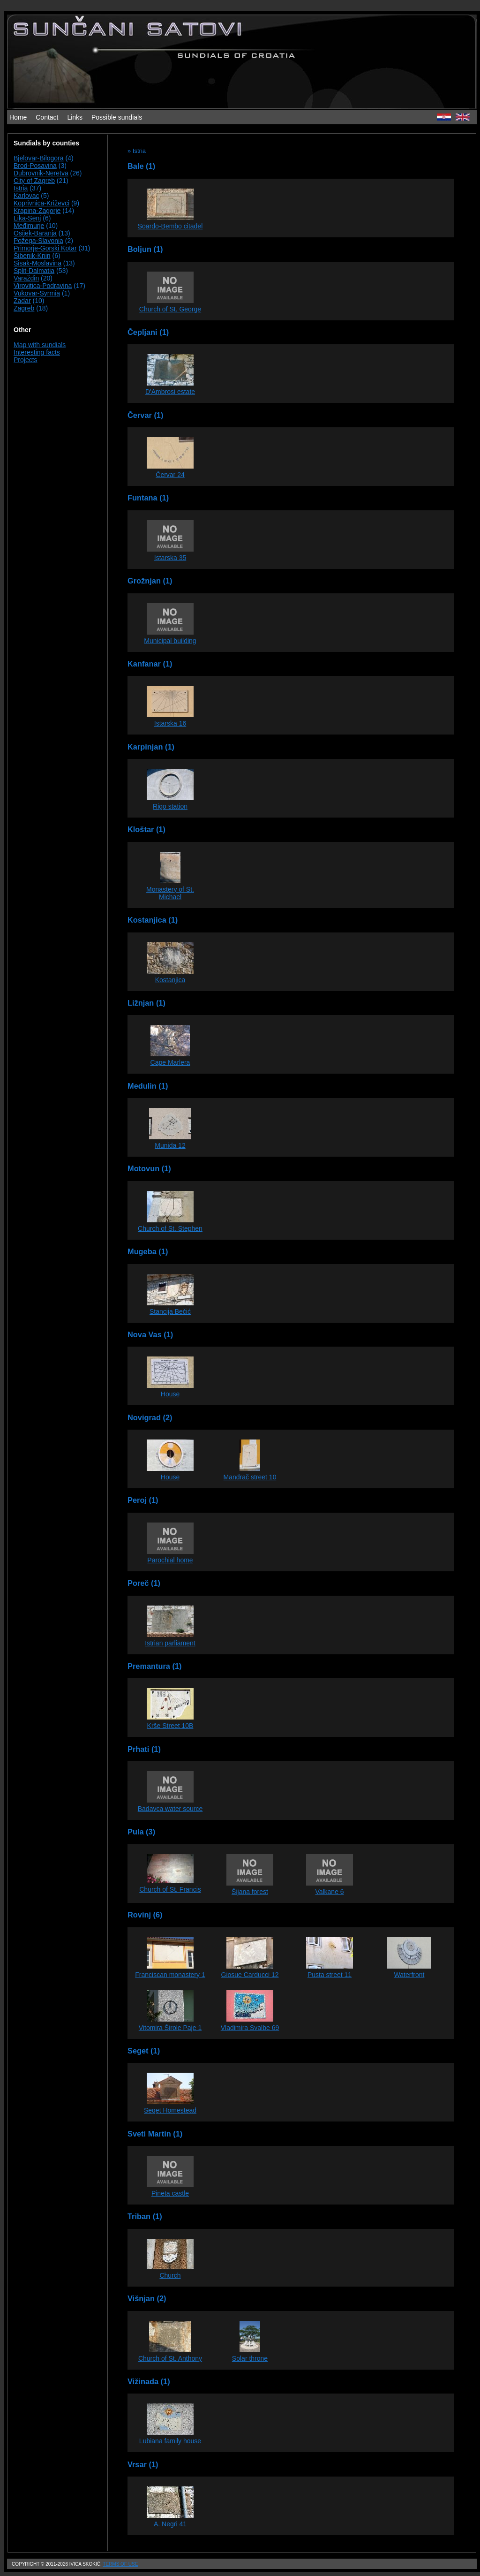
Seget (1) (144, 2050)
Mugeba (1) (148, 1251)
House (170, 1394)
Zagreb (24, 308)
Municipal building (170, 640)
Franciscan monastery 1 (170, 1974)
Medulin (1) (148, 1086)
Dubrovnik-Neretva (41, 173)
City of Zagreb (34, 180)
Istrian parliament (170, 1643)
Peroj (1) (143, 1500)
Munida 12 (170, 1145)
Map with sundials (40, 345)
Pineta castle (170, 2193)
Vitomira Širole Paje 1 (170, 2027)
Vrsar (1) (143, 2464)
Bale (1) (141, 166)
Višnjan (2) (147, 2298)
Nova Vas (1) (150, 1334)
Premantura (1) (154, 1666)
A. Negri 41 (170, 2524)
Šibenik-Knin (32, 255)
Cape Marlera (170, 1062)
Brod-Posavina (35, 165)
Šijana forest (250, 1891)
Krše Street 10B (170, 1725)
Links (74, 117)
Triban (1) (145, 2216)
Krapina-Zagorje (37, 210)
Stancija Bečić (170, 1311)
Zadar (22, 300)
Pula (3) (141, 1831)
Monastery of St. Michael (170, 893)
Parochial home (170, 1560)
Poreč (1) (144, 1583)
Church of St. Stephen (170, 1228)
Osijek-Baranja (35, 233)
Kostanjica (170, 980)
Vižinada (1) (149, 2381)
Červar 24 (170, 474)
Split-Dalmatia (34, 270)
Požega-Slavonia (38, 240)
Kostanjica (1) (153, 920)
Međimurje (29, 225)
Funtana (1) (148, 497)
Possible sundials (116, 117)
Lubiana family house (170, 2441)
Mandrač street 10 (250, 1477)
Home (18, 117)
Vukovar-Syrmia (37, 293)
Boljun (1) (145, 249)
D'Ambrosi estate (170, 391)
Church (169, 2275)
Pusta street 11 (330, 1974)
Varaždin (26, 278)
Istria (21, 188)
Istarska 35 (170, 557)
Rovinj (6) (145, 1914)
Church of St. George (170, 309)
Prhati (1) (144, 1749)
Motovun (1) (149, 1168)
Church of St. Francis (170, 1889)
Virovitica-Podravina (43, 285)
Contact (47, 117)
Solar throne (250, 2358)
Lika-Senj (27, 218)
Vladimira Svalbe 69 (250, 2027)
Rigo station (170, 806)
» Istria (137, 150)
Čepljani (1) (148, 332)
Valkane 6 (329, 1891)
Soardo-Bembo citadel (170, 226)
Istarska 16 (170, 723)
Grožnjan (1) (150, 580)
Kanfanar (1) (150, 663)
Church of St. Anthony (170, 2358)
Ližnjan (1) (146, 1003)
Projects (26, 360)
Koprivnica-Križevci (41, 203)
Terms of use (120, 2564)
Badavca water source (170, 1808)
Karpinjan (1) (151, 746)
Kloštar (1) (146, 829)
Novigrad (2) (150, 1417)
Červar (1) (145, 415)
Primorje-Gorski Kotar (45, 248)
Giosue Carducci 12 (250, 1974)
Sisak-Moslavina (37, 263)
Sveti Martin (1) (155, 2133)
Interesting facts (37, 352)
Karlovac (26, 195)
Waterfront (409, 1974)
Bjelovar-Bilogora (39, 158)
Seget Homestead (170, 2110)
